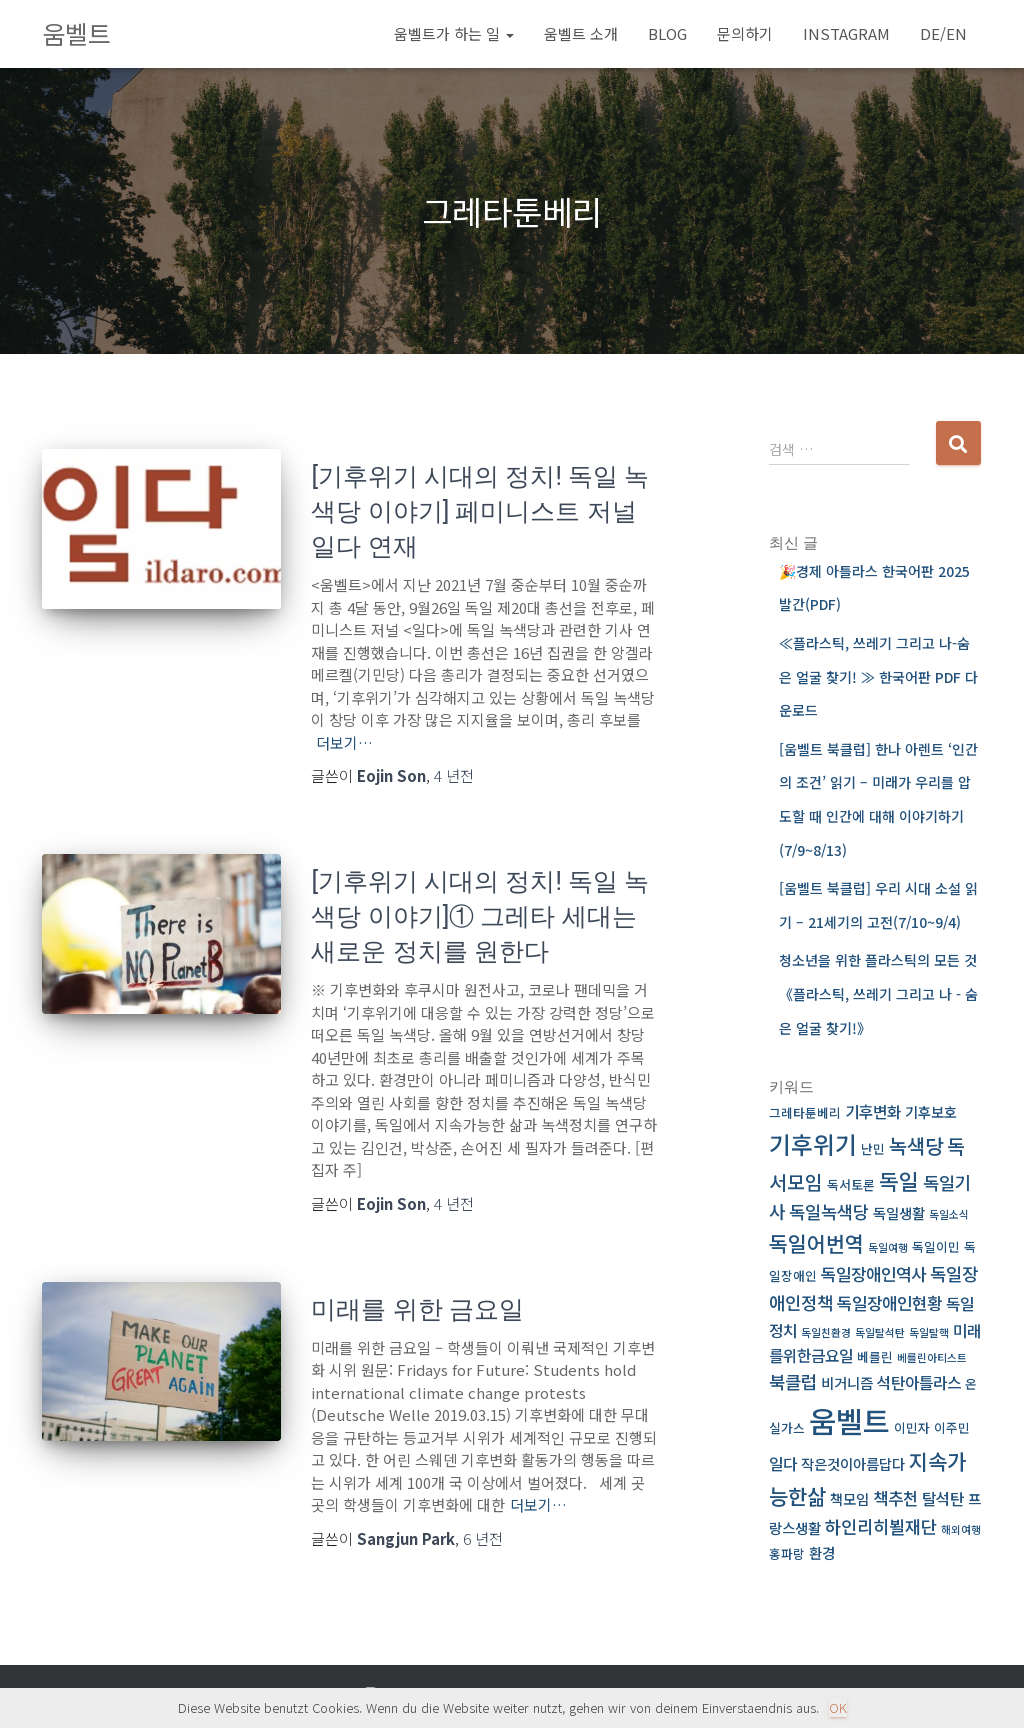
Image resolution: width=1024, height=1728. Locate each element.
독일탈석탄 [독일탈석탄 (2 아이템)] (880, 1332)
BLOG (667, 33)
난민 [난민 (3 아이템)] (873, 1148)
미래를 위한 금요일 (417, 1309)
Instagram (846, 33)
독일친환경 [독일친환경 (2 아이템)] (826, 1332)
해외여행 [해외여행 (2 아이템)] (961, 1529)
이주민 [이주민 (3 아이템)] (952, 1427)
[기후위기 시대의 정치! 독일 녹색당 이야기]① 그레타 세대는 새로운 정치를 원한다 (480, 916)
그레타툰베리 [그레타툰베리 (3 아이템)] (805, 1112)
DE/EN (943, 33)
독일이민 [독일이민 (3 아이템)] (936, 1246)
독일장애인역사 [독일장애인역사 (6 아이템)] (873, 1273)
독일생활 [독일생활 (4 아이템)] (899, 1212)
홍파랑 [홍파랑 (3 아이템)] (787, 1553)
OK (838, 1707)
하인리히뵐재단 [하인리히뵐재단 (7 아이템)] (881, 1526)
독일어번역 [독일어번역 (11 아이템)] (816, 1243)
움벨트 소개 (581, 33)
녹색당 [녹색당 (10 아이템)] (916, 1145)
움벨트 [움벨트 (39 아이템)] (849, 1420)
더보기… (344, 742)
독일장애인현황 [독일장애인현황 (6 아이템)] (889, 1302)
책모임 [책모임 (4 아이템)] (849, 1498)
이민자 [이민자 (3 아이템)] (912, 1427)
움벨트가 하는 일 (454, 33)
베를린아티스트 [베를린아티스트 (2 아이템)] (932, 1357)
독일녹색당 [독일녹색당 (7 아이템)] (829, 1211)
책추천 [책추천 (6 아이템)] (895, 1497)
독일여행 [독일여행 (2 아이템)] (888, 1247)
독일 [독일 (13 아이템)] (899, 1180)
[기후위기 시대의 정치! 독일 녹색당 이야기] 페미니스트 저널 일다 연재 (480, 511)
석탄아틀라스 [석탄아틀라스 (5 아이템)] (919, 1382)
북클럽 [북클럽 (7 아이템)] (793, 1381)
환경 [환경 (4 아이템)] (822, 1552)
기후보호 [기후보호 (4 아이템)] (931, 1111)
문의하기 (745, 33)
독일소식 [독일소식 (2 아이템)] (949, 1214)
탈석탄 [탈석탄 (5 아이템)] (943, 1498)
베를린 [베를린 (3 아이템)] (875, 1356)
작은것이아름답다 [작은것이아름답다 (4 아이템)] (853, 1463)
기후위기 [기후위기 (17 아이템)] (813, 1144)
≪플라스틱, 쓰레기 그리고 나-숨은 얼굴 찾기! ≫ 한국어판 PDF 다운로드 (878, 676)
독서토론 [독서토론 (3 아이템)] (851, 1184)
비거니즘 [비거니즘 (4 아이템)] (847, 1382)
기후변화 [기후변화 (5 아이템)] (873, 1111)
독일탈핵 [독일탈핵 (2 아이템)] (929, 1332)
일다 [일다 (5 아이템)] (783, 1463)
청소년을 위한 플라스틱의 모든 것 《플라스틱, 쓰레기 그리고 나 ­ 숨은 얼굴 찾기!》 (878, 993)
